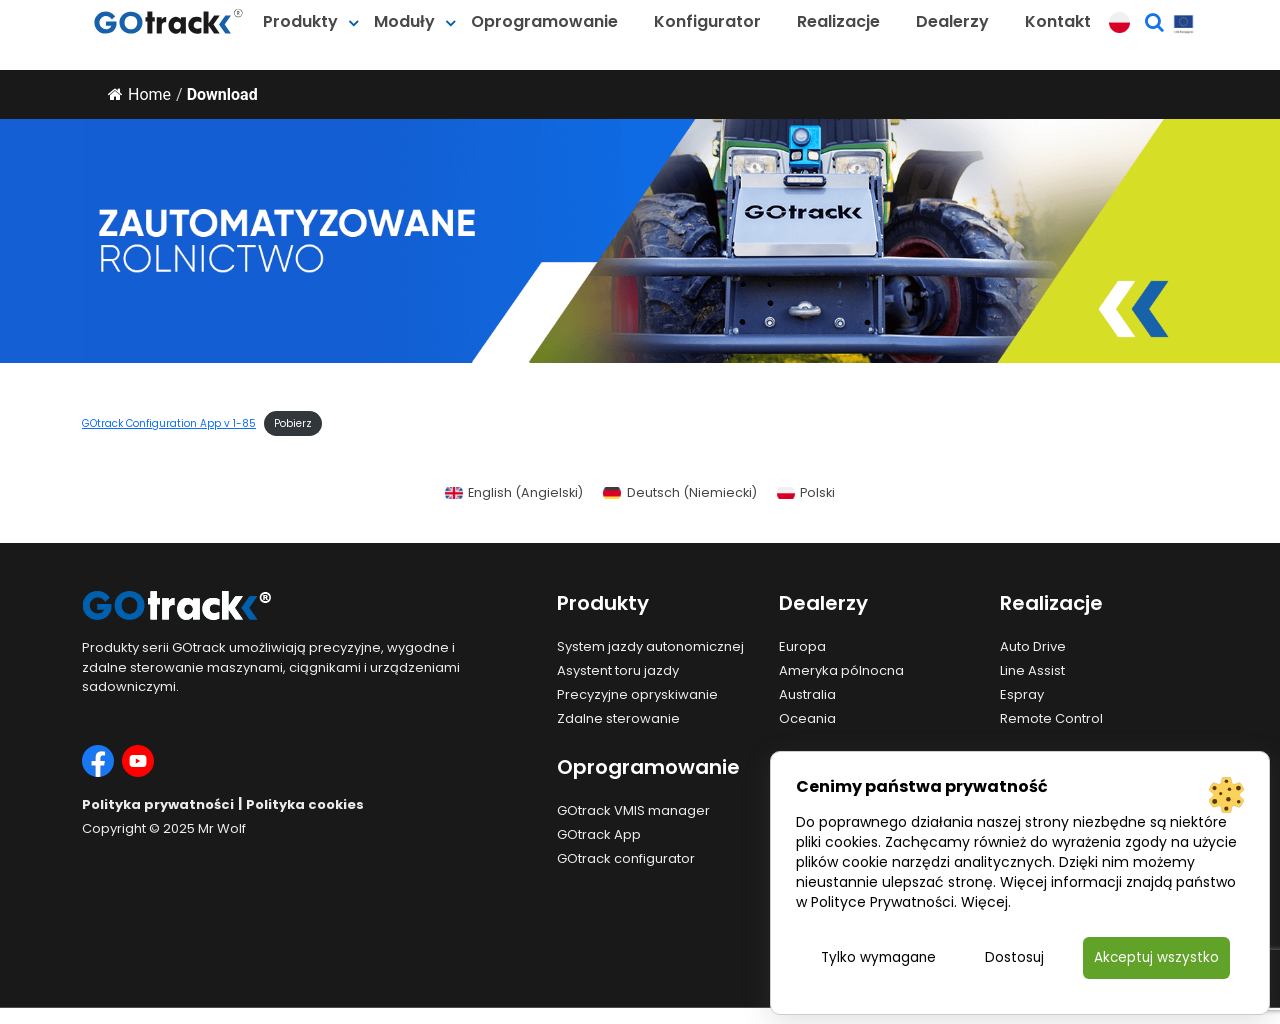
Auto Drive (1033, 646)
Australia (807, 694)
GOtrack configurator (626, 858)
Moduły (404, 21)
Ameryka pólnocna (841, 670)
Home (139, 94)
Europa (802, 646)
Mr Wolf (222, 828)
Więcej (984, 901)
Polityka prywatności (158, 804)
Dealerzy (952, 21)
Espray (1022, 694)
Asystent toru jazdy (618, 670)
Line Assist (1032, 670)
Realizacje (838, 21)
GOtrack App (599, 834)
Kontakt (1058, 21)
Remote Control (1051, 718)
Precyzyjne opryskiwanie (637, 694)
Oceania (807, 718)
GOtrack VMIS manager (633, 810)
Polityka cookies (305, 804)
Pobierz (293, 423)
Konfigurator (707, 21)
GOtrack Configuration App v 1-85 (169, 423)
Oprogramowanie (544, 21)
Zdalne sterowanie (618, 718)
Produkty (300, 21)
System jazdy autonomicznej (650, 646)
